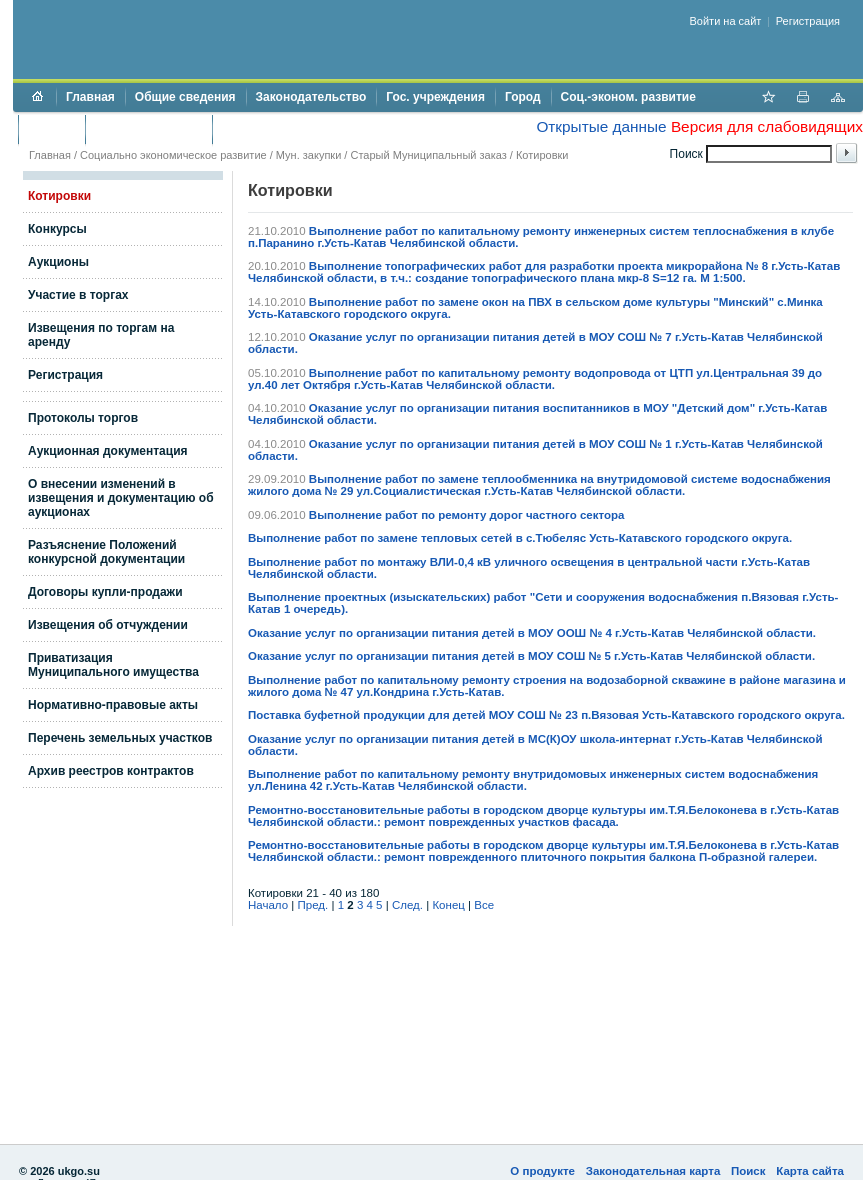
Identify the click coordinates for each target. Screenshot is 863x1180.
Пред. (313, 905)
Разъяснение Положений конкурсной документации (106, 552)
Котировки (59, 196)
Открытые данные (601, 126)
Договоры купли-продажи (105, 592)
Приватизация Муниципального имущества (113, 665)
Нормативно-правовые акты (113, 705)
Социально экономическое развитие (173, 155)
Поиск (748, 1171)
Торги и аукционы (148, 129)
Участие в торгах (78, 295)
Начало (268, 905)
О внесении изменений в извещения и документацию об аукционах (121, 498)
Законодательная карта (653, 1171)
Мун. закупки (308, 155)
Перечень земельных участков (120, 738)
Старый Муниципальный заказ (428, 155)
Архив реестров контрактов (111, 771)
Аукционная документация (108, 451)
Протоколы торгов (83, 418)
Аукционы (58, 262)
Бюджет (51, 129)
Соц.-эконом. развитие (628, 97)
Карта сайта (810, 1171)
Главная (90, 97)
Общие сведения (185, 97)
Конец (448, 905)
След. (407, 905)
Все (484, 905)
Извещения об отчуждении (108, 625)
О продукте (542, 1171)
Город (523, 97)
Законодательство (311, 97)
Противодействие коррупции (308, 129)
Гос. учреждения (435, 97)
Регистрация (808, 21)
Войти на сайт (726, 21)
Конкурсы (57, 229)
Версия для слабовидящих (767, 126)
